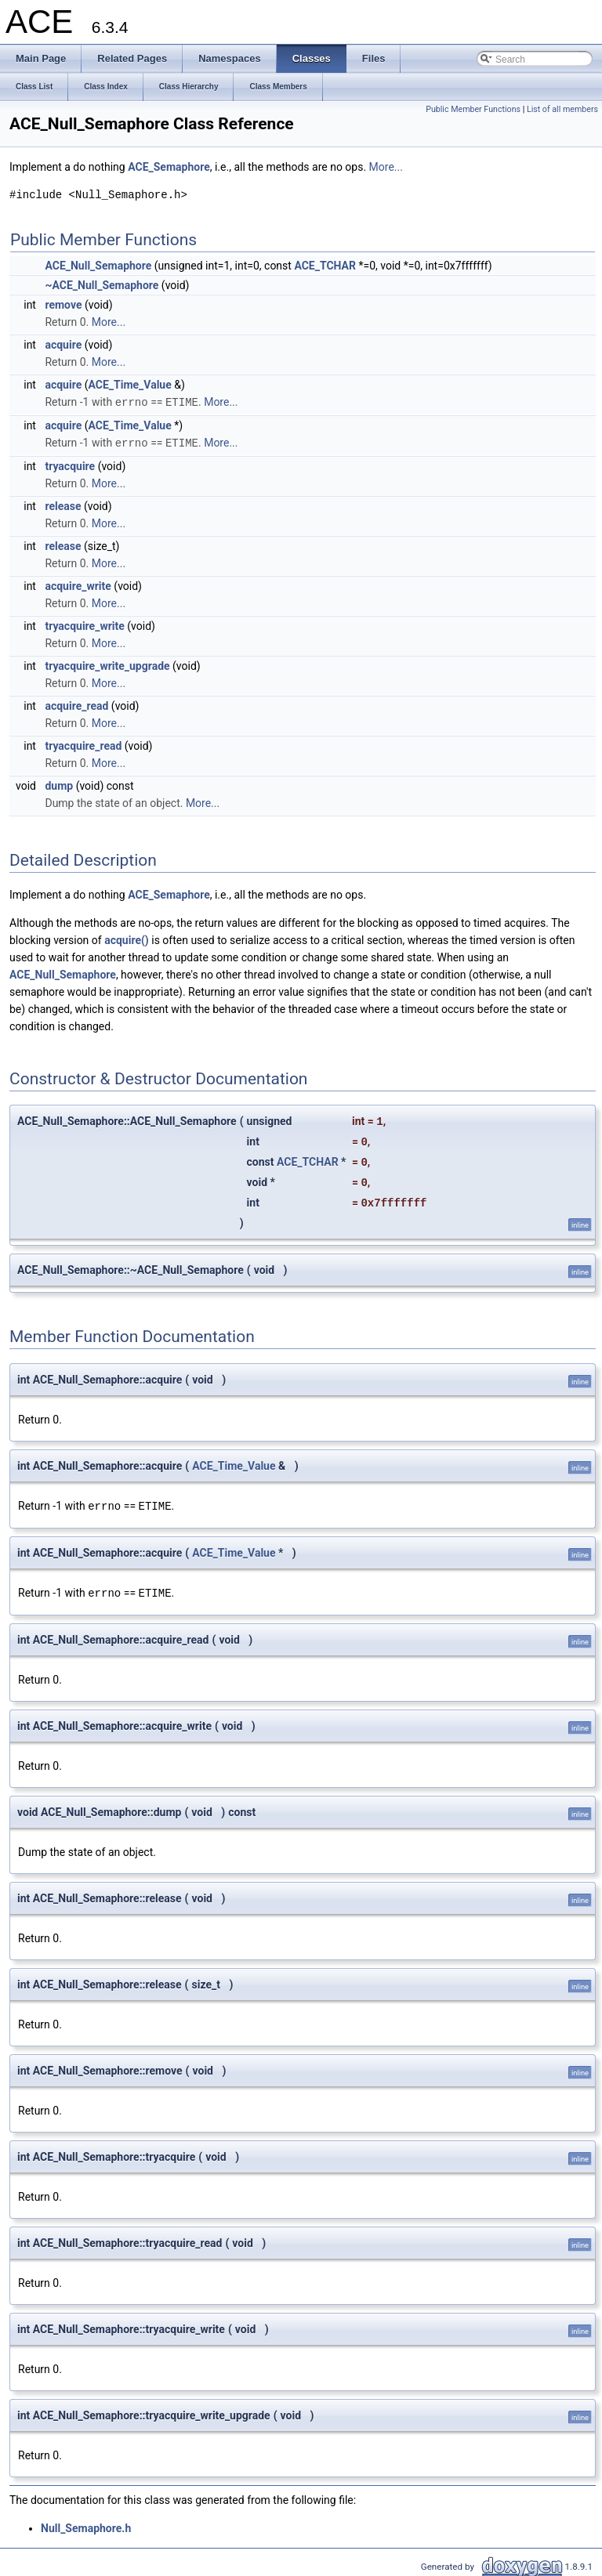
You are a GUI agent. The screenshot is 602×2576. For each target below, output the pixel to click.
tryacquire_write (84, 624)
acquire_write (78, 584)
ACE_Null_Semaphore (98, 265)
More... (386, 167)
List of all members (562, 109)
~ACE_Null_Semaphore (101, 285)
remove (63, 304)
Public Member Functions (473, 109)
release (63, 504)
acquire (63, 344)
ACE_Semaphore (169, 167)
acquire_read (76, 704)
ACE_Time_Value (130, 384)
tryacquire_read (83, 744)
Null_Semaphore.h (86, 2525)
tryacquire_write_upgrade (107, 664)
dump (59, 784)
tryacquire (70, 464)
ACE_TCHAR (325, 265)
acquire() (126, 938)
